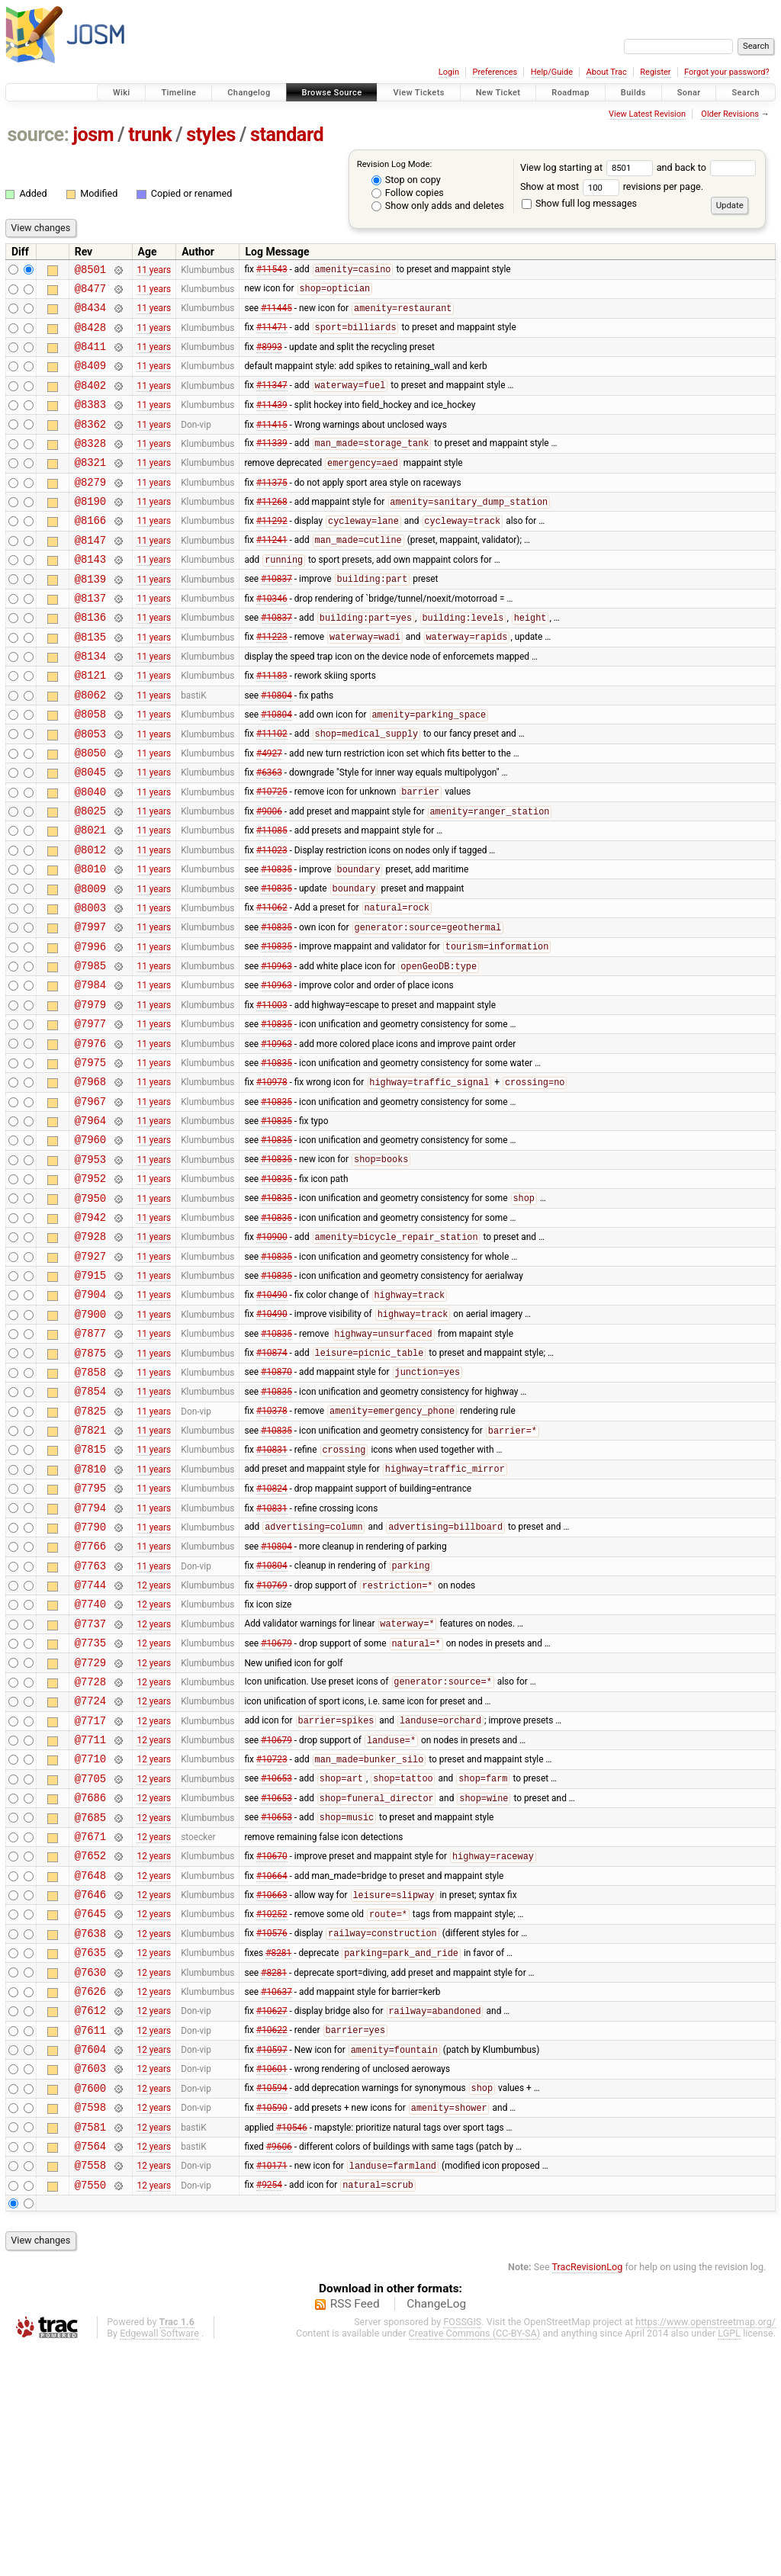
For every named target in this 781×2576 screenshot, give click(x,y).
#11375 (272, 508)
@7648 (90, 2067)
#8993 (269, 357)
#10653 (276, 1959)
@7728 (90, 1850)
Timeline (178, 93)
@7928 (90, 1352)
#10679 (276, 1808)
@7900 (90, 1439)
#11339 (272, 466)
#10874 (272, 1483)
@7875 (90, 1483)
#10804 (276, 746)
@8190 (90, 530)
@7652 (90, 2045)
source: (38, 135)
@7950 (90, 1309)
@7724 (90, 1872)
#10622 (272, 2240)
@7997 (90, 1006)
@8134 (90, 703)
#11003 (272, 1092)
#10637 (276, 2196)
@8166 (90, 551)
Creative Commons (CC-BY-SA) (475, 2562)
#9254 (269, 2413)
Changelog (248, 93)
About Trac (607, 72)
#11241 (272, 574)
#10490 (272, 1418)
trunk (150, 135)
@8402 (90, 400)
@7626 (90, 2196)
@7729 (90, 1829)
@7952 (90, 1287)
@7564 (90, 2369)
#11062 (272, 985)
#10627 (272, 2219)
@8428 (90, 336)
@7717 (90, 1894)
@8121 (90, 725)
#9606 (279, 2369)
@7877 (90, 1460)
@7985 (90, 1049)
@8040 (90, 855)
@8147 (90, 574)
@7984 (90, 1071)
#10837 (276, 617)
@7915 (90, 1396)
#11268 (272, 531)
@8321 (90, 487)
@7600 (90, 2305)
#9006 (269, 877)
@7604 (90, 2261)
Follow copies (407, 192)
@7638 (90, 2132)
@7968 (90, 1179)
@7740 (90, 1763)
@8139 (90, 617)
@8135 (90, 682)
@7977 (90, 1114)
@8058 (90, 768)
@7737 (90, 1785)
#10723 (272, 1937)
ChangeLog (436, 2532)
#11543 (272, 271)
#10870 (276, 1504)
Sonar (689, 93)
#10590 (272, 2327)
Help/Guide (552, 72)
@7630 (90, 2175)
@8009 (90, 963)
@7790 (90, 1677)
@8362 (90, 444)
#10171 (272, 2392)
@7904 (90, 1417)
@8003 (90, 985)
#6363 (269, 833)
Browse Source (332, 93)
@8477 (90, 292)
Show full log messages (579, 203)
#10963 (276, 1050)
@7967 (90, 1201)
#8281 (278, 2154)
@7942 (90, 1331)
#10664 (272, 2066)
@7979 (90, 1093)
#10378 (272, 1548)
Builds (633, 93)
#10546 (291, 2348)
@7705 (90, 1958)
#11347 (272, 401)
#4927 (269, 811)
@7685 (90, 2002)
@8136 (90, 660)
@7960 (90, 1244)
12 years (154, 1742)
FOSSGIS (462, 2550)
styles (211, 135)
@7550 (90, 2413)
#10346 (272, 638)
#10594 (272, 2305)
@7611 (90, 2240)
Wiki (121, 93)
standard (286, 135)
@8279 (90, 509)
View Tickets (418, 93)
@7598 (90, 2326)
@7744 (90, 1742)
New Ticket (498, 93)
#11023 (272, 919)
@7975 (90, 1158)
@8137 (90, 638)
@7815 (90, 1590)
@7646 (90, 2088)
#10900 (272, 1353)
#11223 (272, 682)
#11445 (276, 315)
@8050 (90, 812)
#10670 (272, 2046)
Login (449, 72)
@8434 (90, 314)
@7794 (90, 1656)
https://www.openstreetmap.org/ (705, 2550)
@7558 (90, 2391)
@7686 (90, 1980)
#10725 (272, 855)
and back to (707, 167)
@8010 (90, 941)
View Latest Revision (647, 114)
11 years (154, 270)
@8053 (90, 790)
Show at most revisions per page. (611, 186)
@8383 (90, 422)
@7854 (90, 1525)
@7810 (90, 1612)
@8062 (90, 747)
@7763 (90, 1721)
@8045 (90, 833)
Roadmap (570, 93)
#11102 (272, 790)
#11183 (272, 725)
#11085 (272, 898)
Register (655, 72)
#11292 (272, 553)
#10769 (272, 1743)
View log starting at (588, 167)
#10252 (272, 2110)
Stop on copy (406, 179)
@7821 (90, 1569)
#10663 (272, 2089)
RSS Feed (355, 2532)
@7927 (90, 1374)
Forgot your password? (727, 72)
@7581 (90, 2348)
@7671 (90, 2023)
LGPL (729, 2562)
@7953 (90, 1266)
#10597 (272, 2262)
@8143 (90, 595)
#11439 (272, 422)
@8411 (90, 357)
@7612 (90, 2218)
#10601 (272, 2283)
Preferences (494, 72)
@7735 (90, 1807)
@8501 (90, 271)
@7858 (90, 1504)
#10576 (272, 2132)
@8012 (90, 920)
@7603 (90, 2283)
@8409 (90, 378)
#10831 (272, 1591)
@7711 (90, 1915)
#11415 (272, 443)
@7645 (90, 2109)
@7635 (90, 2153)
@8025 (90, 876)
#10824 (272, 1634)
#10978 (272, 1180)
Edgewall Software (159, 2562)
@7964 (90, 1223)
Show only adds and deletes (437, 205)
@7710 (90, 1936)
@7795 (90, 1634)
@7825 (90, 1547)
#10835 (276, 942)
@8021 (90, 898)
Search (745, 93)
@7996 (90, 1028)
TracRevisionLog (587, 2495)
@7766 (90, 1698)
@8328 (90, 465)
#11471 (272, 336)
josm (93, 135)
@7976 (90, 1136)
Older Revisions (730, 114)
